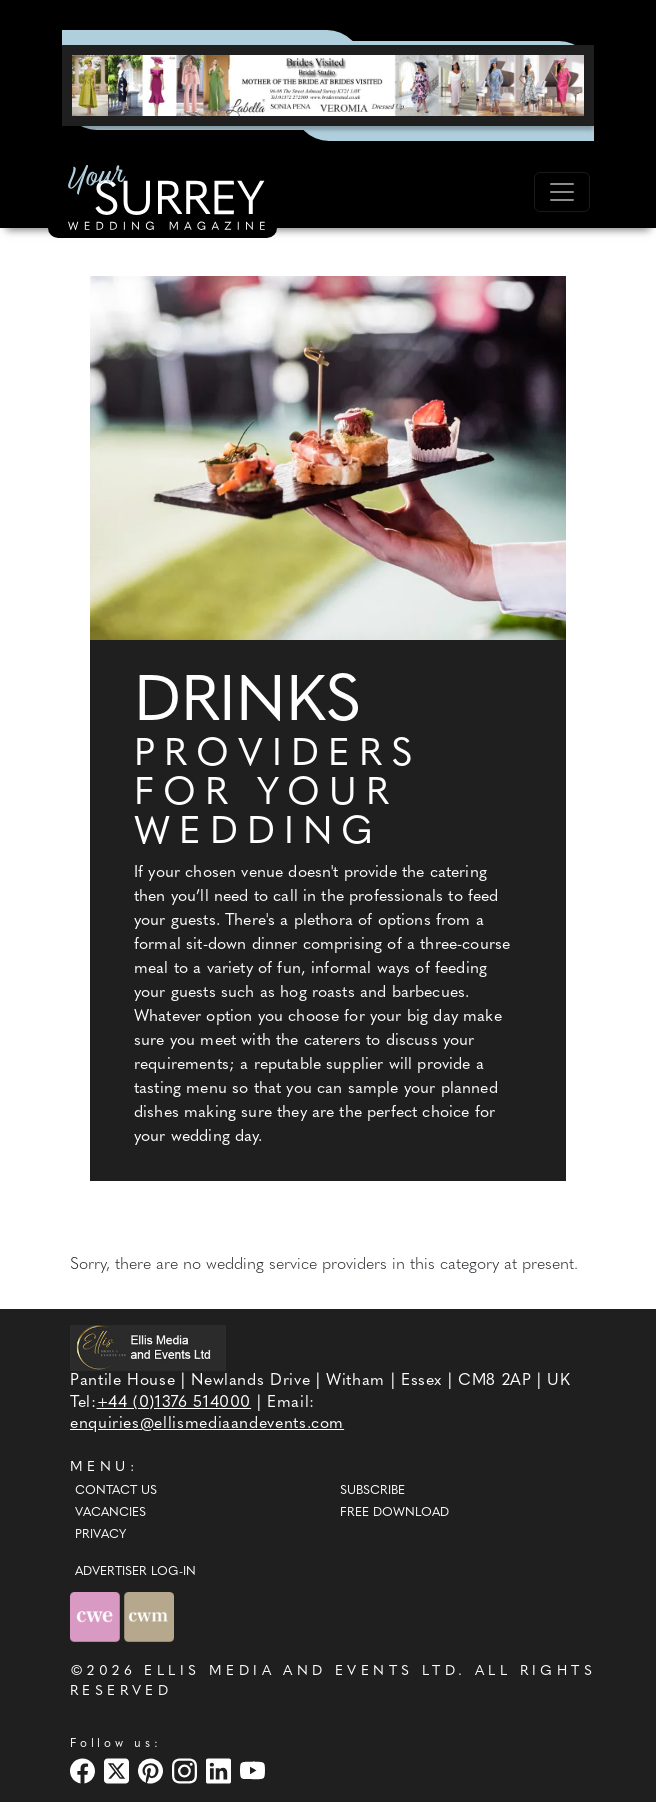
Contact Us (116, 1491)
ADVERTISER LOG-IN (135, 1572)
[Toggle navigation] (562, 192)
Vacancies (110, 1513)
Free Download (394, 1513)
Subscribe (372, 1491)
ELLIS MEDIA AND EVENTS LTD (301, 1671)
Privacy (100, 1535)
